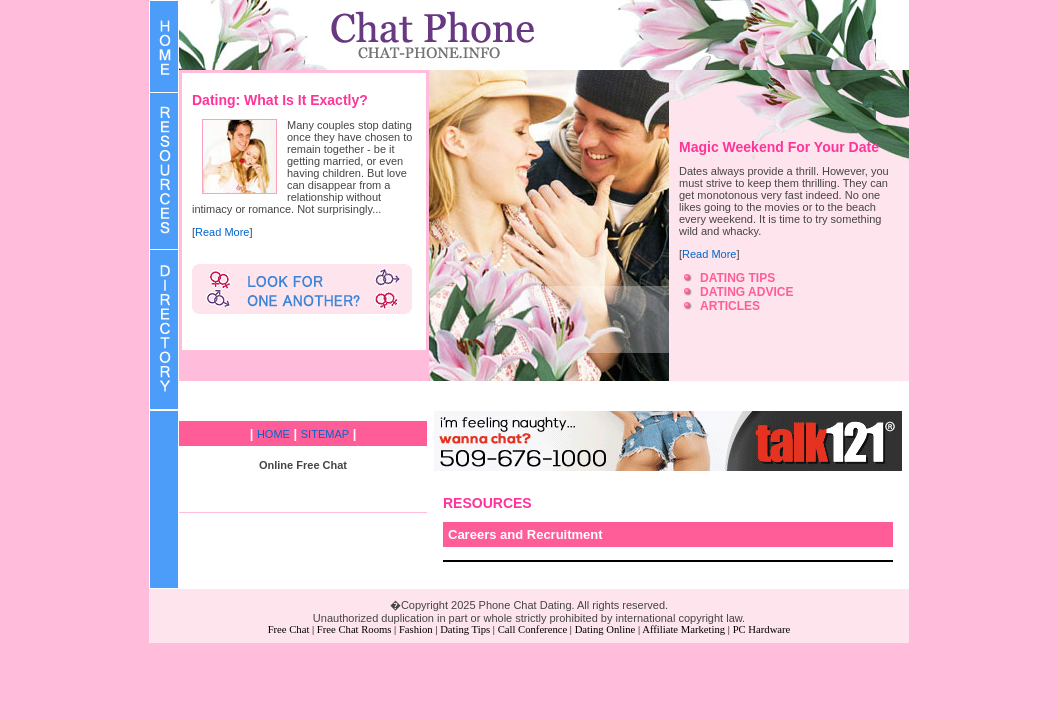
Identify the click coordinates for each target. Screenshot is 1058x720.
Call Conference (533, 629)
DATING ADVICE (746, 292)
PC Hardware (762, 629)
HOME (273, 434)
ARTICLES (730, 306)
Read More (222, 232)
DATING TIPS (737, 278)
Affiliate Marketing (683, 629)
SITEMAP (325, 434)
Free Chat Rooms (354, 629)
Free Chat (289, 629)
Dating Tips (465, 629)
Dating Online (605, 629)
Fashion (416, 629)
